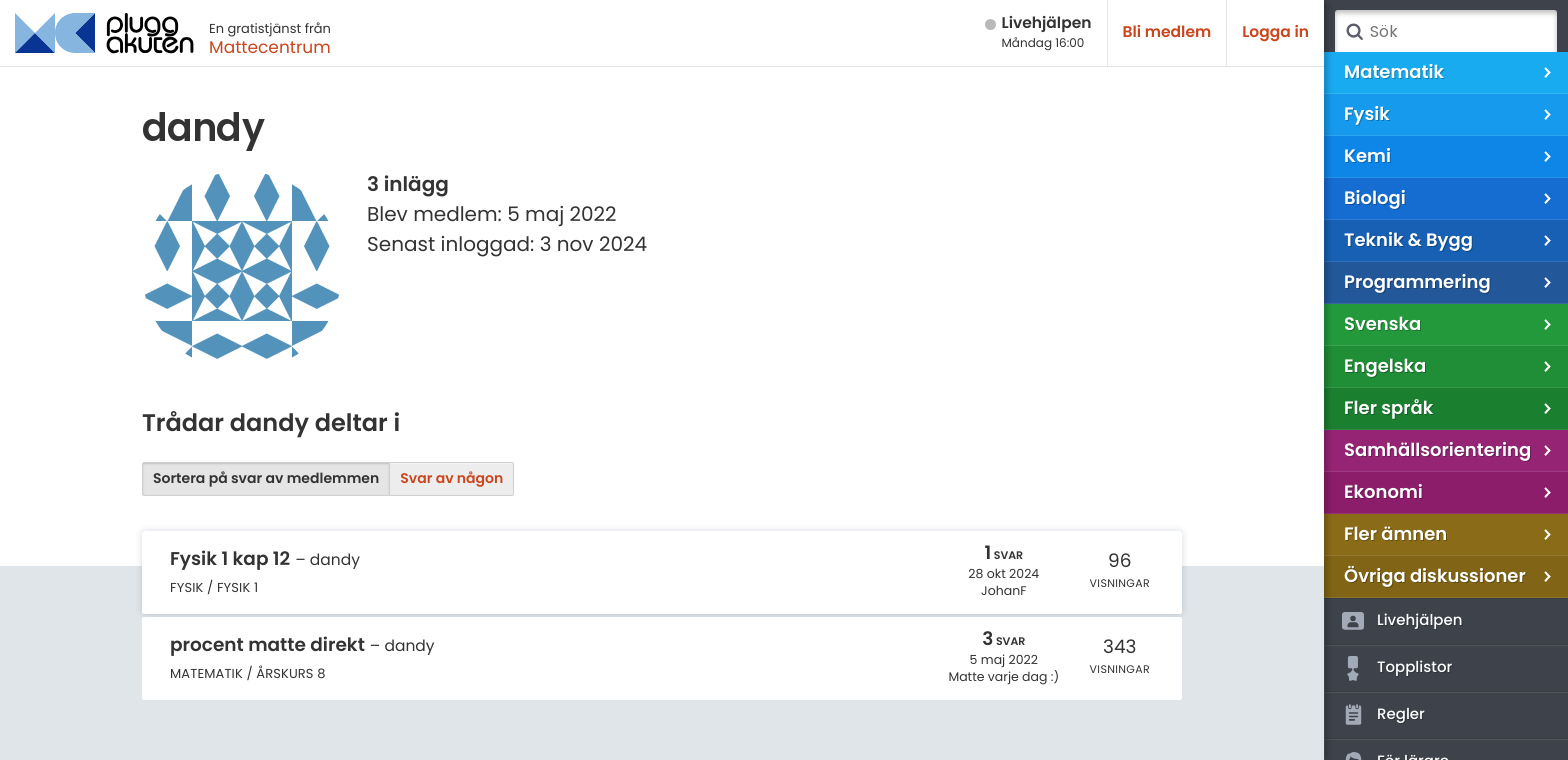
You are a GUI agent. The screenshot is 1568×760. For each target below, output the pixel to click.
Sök (1354, 32)
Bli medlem (1167, 32)
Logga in (1275, 32)
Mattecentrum (270, 47)
